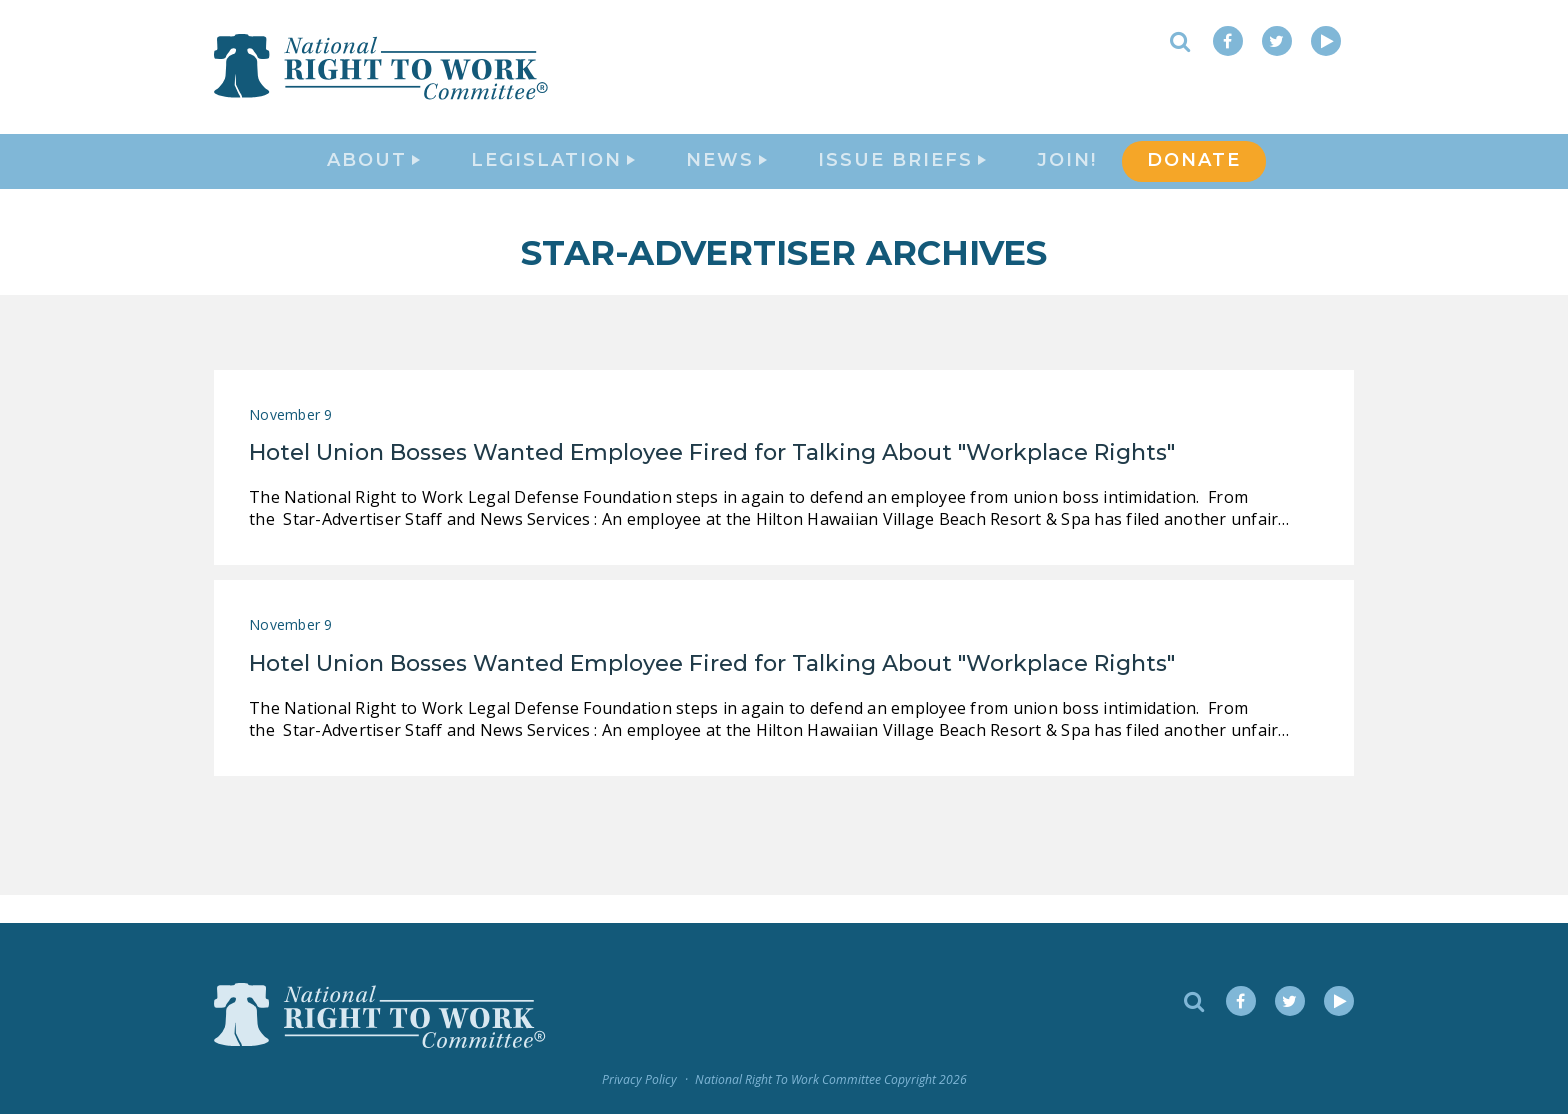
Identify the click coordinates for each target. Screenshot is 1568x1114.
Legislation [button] (553, 176)
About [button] (373, 176)
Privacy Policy (639, 1079)
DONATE (1194, 176)
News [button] (726, 176)
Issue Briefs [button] (902, 176)
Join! (1067, 176)
